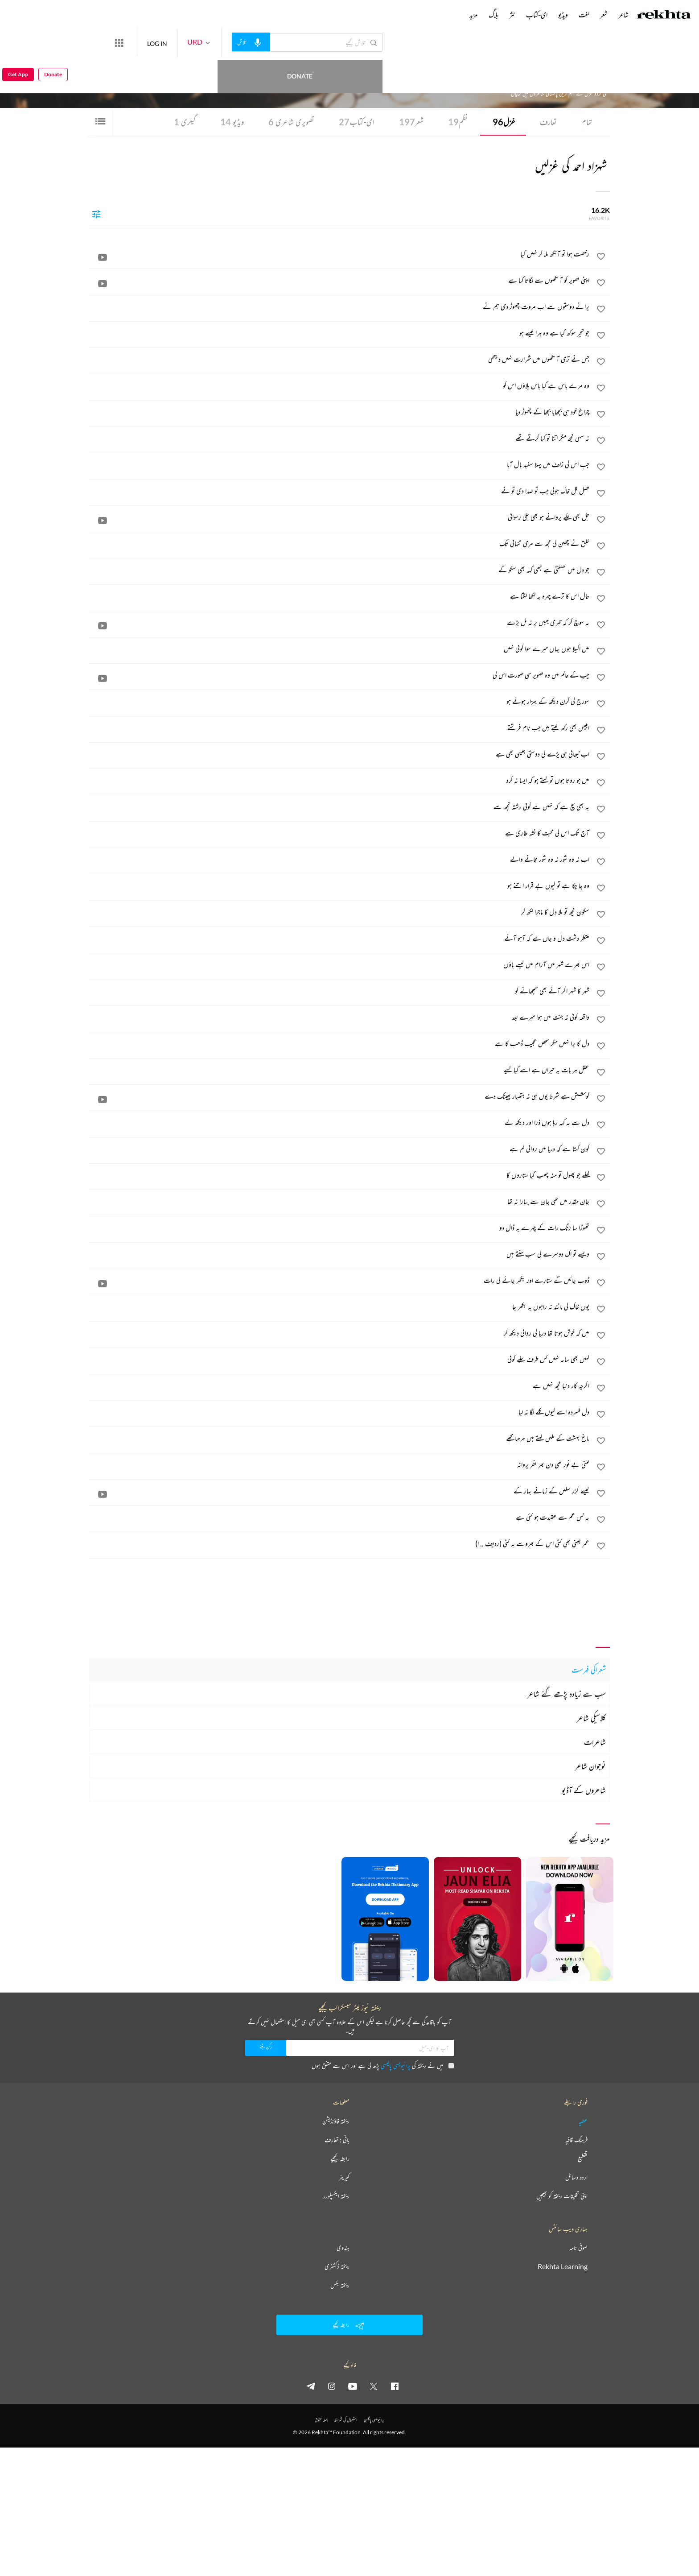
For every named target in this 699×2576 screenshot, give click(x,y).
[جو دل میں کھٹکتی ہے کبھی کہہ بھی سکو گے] (339, 570)
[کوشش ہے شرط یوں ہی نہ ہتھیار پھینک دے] (339, 1096)
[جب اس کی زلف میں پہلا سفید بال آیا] (339, 464)
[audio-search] (283, 42)
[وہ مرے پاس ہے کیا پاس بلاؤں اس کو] (339, 385)
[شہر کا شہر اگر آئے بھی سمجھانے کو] (339, 991)
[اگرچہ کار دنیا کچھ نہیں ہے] (339, 1385)
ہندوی (343, 2247)
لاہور (502, 67)
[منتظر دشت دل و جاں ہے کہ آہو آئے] (339, 938)
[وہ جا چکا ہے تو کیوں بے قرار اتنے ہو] (339, 885)
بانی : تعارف (337, 2139)
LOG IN (190, 42)
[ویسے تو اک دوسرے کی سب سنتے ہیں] (339, 1254)
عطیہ (583, 2121)
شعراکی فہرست (589, 1669)
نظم (458, 121)
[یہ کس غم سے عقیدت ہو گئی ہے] (339, 1517)
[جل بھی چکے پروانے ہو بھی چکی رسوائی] (339, 517)
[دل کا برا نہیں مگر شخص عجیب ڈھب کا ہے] (339, 1043)
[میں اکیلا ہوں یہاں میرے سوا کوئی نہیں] (339, 649)
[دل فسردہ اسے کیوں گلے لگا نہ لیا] (339, 1412)
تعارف (548, 121)
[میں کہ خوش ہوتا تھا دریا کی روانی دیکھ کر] (339, 1333)
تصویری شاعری (291, 121)
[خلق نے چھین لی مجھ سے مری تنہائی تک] (339, 543)
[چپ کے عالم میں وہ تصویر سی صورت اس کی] (339, 675)
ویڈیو (232, 121)
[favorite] (601, 258)
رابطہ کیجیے (340, 2158)
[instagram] (332, 2386)
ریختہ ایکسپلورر (336, 2196)
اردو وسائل (576, 2177)
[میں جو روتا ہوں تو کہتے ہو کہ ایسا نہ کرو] (339, 780)
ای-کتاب (356, 121)
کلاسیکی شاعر (591, 1717)
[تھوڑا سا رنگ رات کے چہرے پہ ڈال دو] (339, 1228)
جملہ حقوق (321, 2420)
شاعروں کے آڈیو (584, 1790)
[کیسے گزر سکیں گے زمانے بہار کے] (339, 1491)
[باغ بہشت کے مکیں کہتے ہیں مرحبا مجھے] (339, 1438)
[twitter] (373, 2386)
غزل (504, 121)
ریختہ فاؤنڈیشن (336, 2121)
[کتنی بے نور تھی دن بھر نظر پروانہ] (339, 1464)
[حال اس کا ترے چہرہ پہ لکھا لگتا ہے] (339, 596)
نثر (512, 15)
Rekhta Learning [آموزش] (563, 2266)
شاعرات (595, 1742)
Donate (105, 42)
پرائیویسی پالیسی (396, 2065)
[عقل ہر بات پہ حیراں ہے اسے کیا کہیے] (339, 1070)
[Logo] (664, 15)
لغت (584, 15)
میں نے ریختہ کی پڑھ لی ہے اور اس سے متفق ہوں (383, 2065)
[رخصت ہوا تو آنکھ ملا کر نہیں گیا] (339, 254)
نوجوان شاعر (590, 1766)
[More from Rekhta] (152, 42)
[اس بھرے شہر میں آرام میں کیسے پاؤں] (339, 964)
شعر (411, 121)
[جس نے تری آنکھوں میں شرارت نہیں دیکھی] (339, 359)
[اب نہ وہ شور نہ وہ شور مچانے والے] (339, 859)
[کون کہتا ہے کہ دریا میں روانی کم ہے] (339, 1149)
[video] (102, 257)
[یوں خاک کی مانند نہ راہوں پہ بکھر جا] (339, 1306)
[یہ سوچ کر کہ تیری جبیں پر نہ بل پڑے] (339, 622)
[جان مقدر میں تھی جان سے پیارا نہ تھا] (339, 1201)
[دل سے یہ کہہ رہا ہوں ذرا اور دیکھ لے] (339, 1122)
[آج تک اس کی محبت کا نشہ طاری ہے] (339, 833)
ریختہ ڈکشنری (337, 2266)
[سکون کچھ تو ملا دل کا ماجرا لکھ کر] (339, 912)
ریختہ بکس (340, 2285)
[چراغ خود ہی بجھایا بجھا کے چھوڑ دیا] (339, 412)
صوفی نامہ (578, 2247)
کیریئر (344, 2177)
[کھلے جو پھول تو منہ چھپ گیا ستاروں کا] (339, 1175)
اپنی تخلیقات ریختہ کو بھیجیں (562, 2196)
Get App (18, 42)
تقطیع (583, 2158)
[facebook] (394, 2386)
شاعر (623, 15)
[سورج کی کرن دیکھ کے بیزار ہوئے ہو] (339, 701)
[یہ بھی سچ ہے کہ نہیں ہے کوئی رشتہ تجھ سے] (339, 806)
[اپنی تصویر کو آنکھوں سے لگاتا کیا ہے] (339, 280)
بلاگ (493, 15)
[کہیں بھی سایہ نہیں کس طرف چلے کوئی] (339, 1359)
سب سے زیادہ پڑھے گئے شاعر (566, 1693)
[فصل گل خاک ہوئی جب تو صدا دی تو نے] (339, 491)
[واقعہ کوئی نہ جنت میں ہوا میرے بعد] (339, 1017)
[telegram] (311, 2386)
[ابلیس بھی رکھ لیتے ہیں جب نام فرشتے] (339, 728)
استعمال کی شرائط (345, 2420)
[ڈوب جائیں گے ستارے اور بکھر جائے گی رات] (339, 1280)
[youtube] (352, 2386)
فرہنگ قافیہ (576, 2139)
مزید (473, 15)
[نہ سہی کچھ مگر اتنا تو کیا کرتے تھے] (339, 438)
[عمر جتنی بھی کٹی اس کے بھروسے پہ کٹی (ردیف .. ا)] (339, 1543)
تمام (586, 121)
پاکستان (491, 67)
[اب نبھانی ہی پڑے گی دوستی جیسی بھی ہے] (339, 754)
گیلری (185, 121)
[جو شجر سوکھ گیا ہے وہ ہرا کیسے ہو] (339, 333)
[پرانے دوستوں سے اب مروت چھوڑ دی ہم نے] (339, 306)
